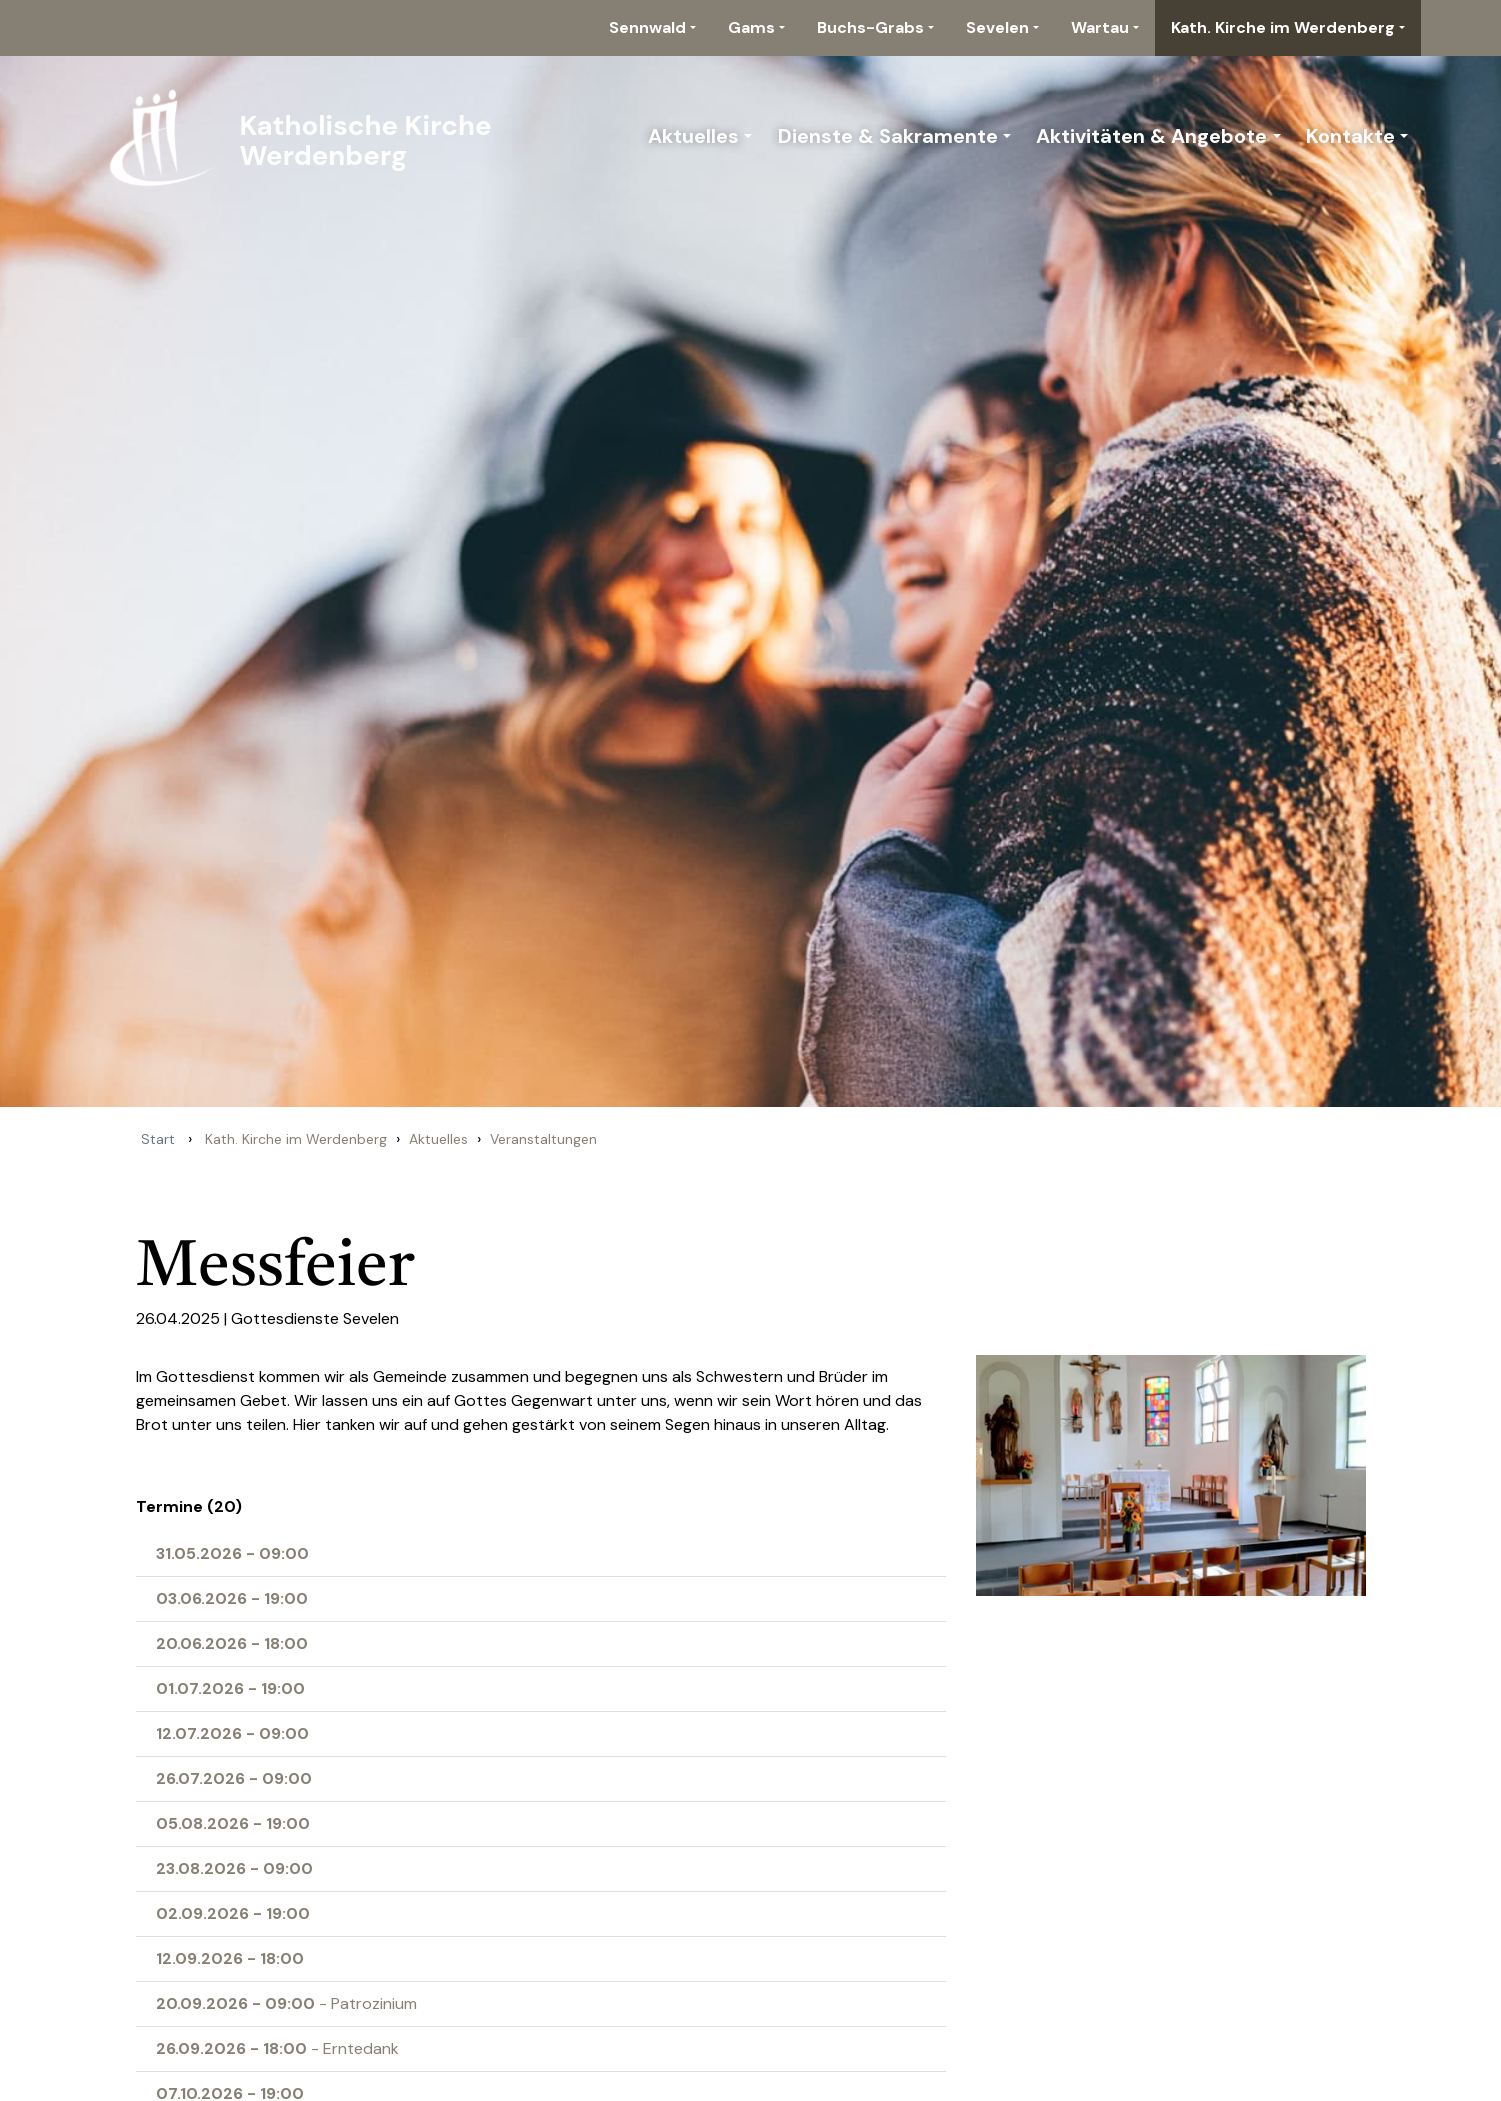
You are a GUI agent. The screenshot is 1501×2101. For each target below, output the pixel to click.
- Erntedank (277, 2048)
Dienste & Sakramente (888, 136)
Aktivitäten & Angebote (1151, 136)
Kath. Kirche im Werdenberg (1283, 27)
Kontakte (1350, 136)
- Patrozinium (286, 2003)
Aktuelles (693, 136)
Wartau (1100, 27)
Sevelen (997, 27)
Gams (751, 27)
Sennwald (647, 27)
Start (158, 1139)
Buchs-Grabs (870, 27)
